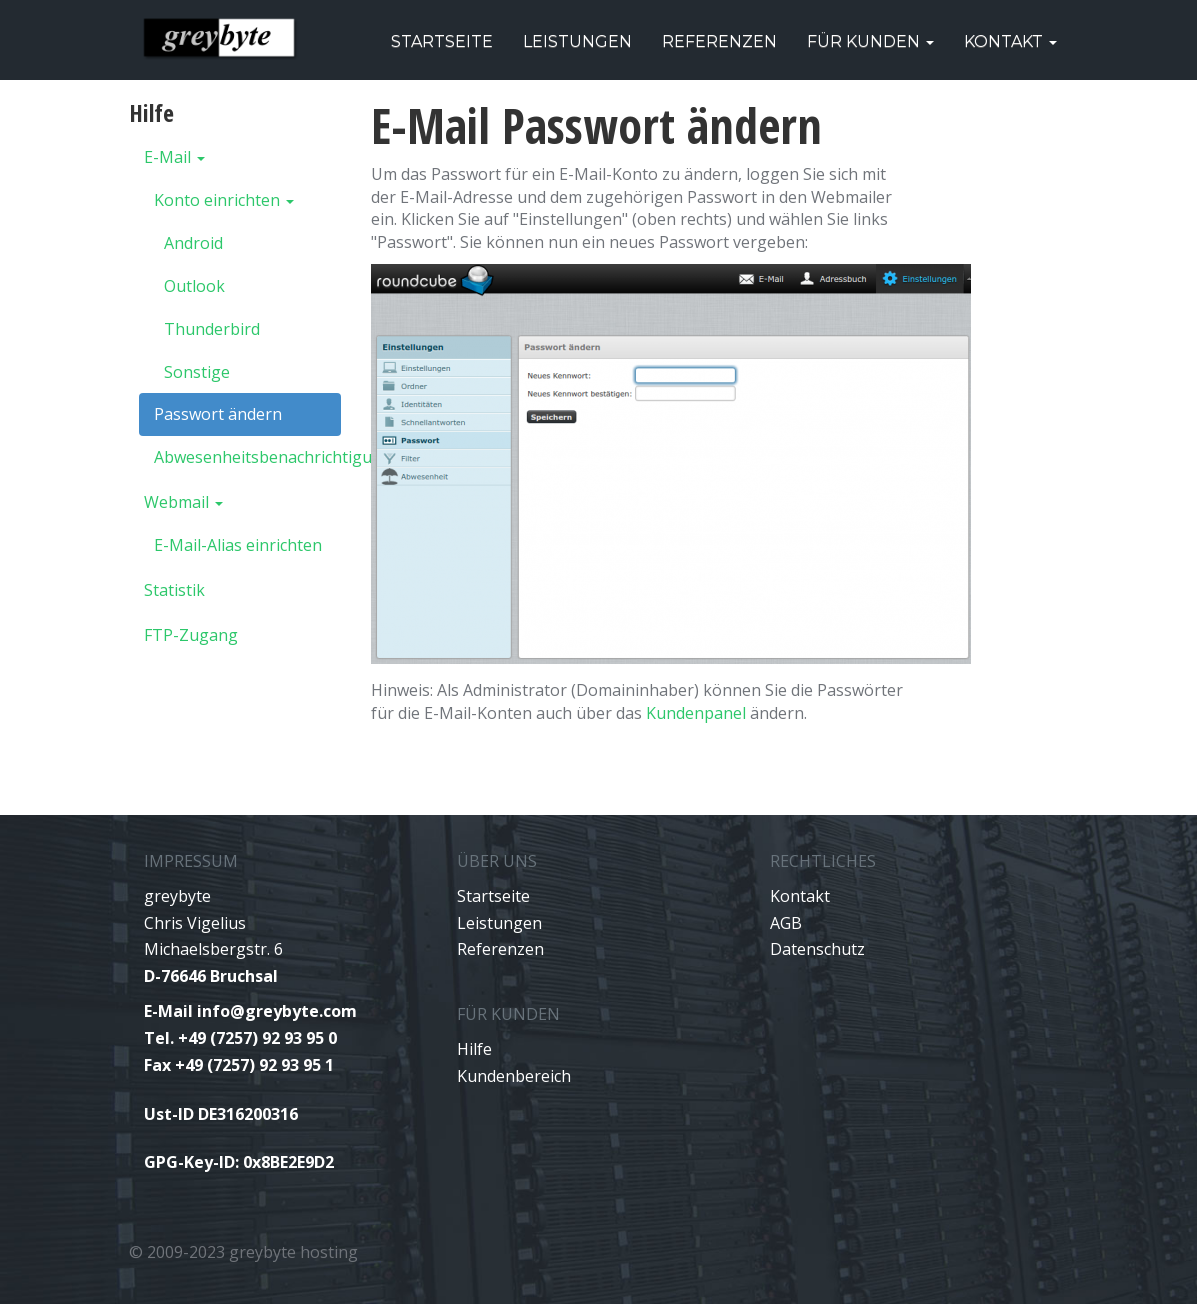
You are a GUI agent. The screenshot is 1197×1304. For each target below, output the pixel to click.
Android (193, 243)
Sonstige (197, 372)
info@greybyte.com (277, 1011)
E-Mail (174, 157)
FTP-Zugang (191, 635)
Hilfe (474, 1049)
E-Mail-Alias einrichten (238, 545)
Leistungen (577, 41)
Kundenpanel (696, 713)
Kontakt (1010, 41)
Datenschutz (817, 949)
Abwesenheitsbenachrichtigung (248, 457)
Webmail (183, 502)
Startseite (442, 41)
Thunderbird (212, 329)
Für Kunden (870, 41)
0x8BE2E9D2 (288, 1162)
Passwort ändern (218, 414)
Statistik (174, 590)
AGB (786, 923)
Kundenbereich (514, 1076)
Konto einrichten (224, 200)
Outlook (194, 286)
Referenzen (719, 41)
